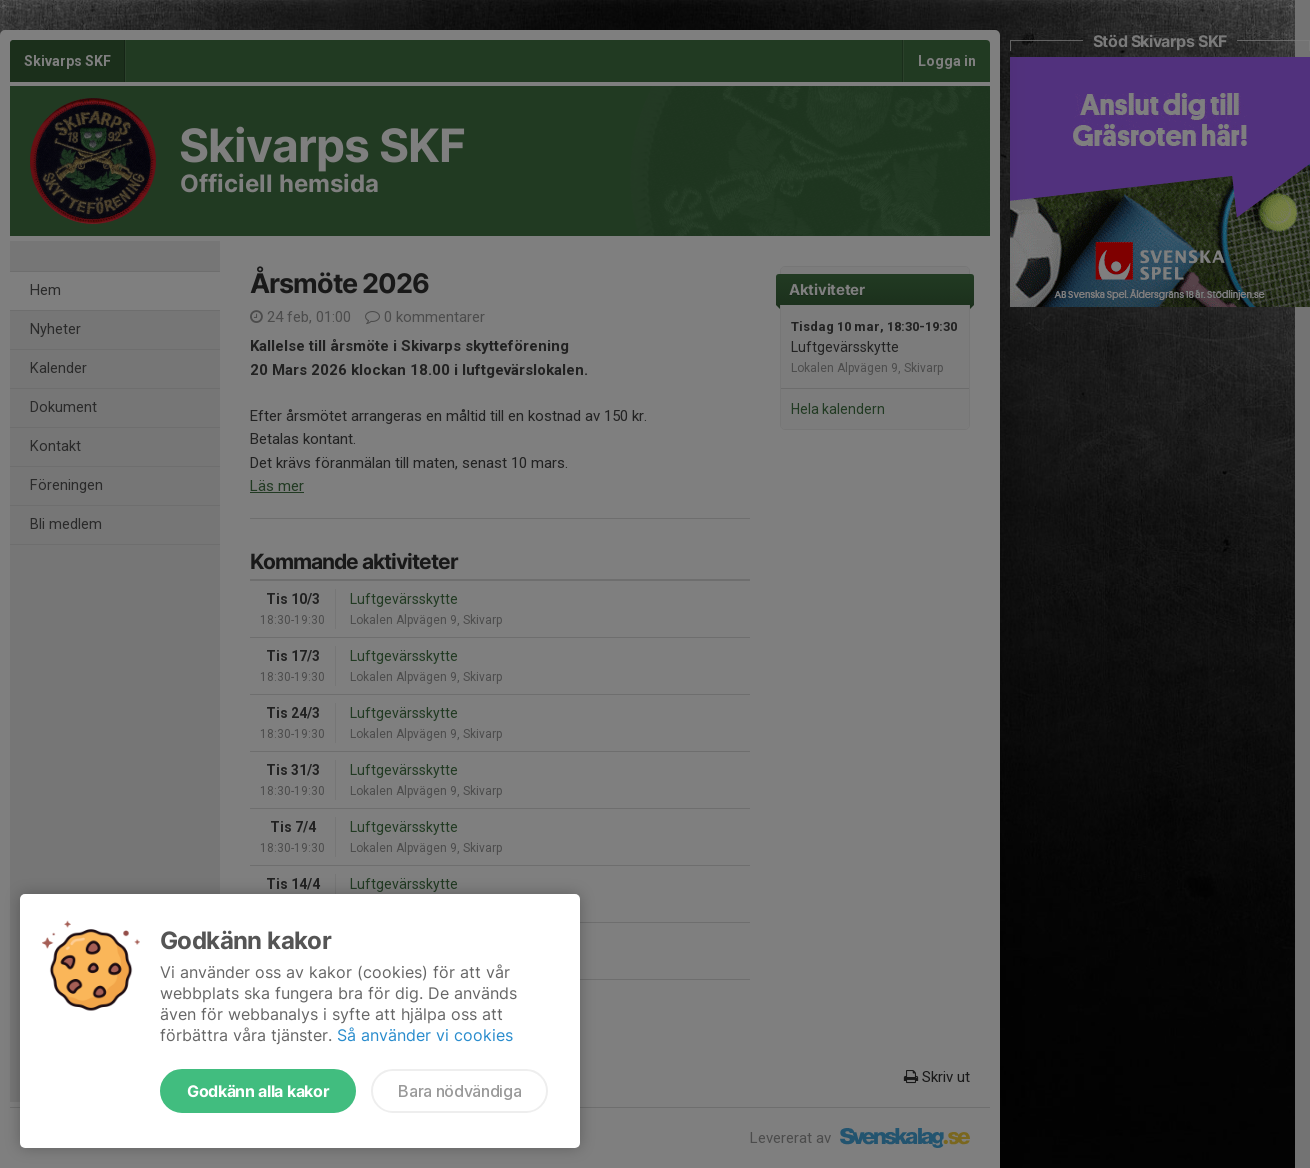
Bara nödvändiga (459, 1091)
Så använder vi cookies (425, 1035)
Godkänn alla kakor (258, 1091)
